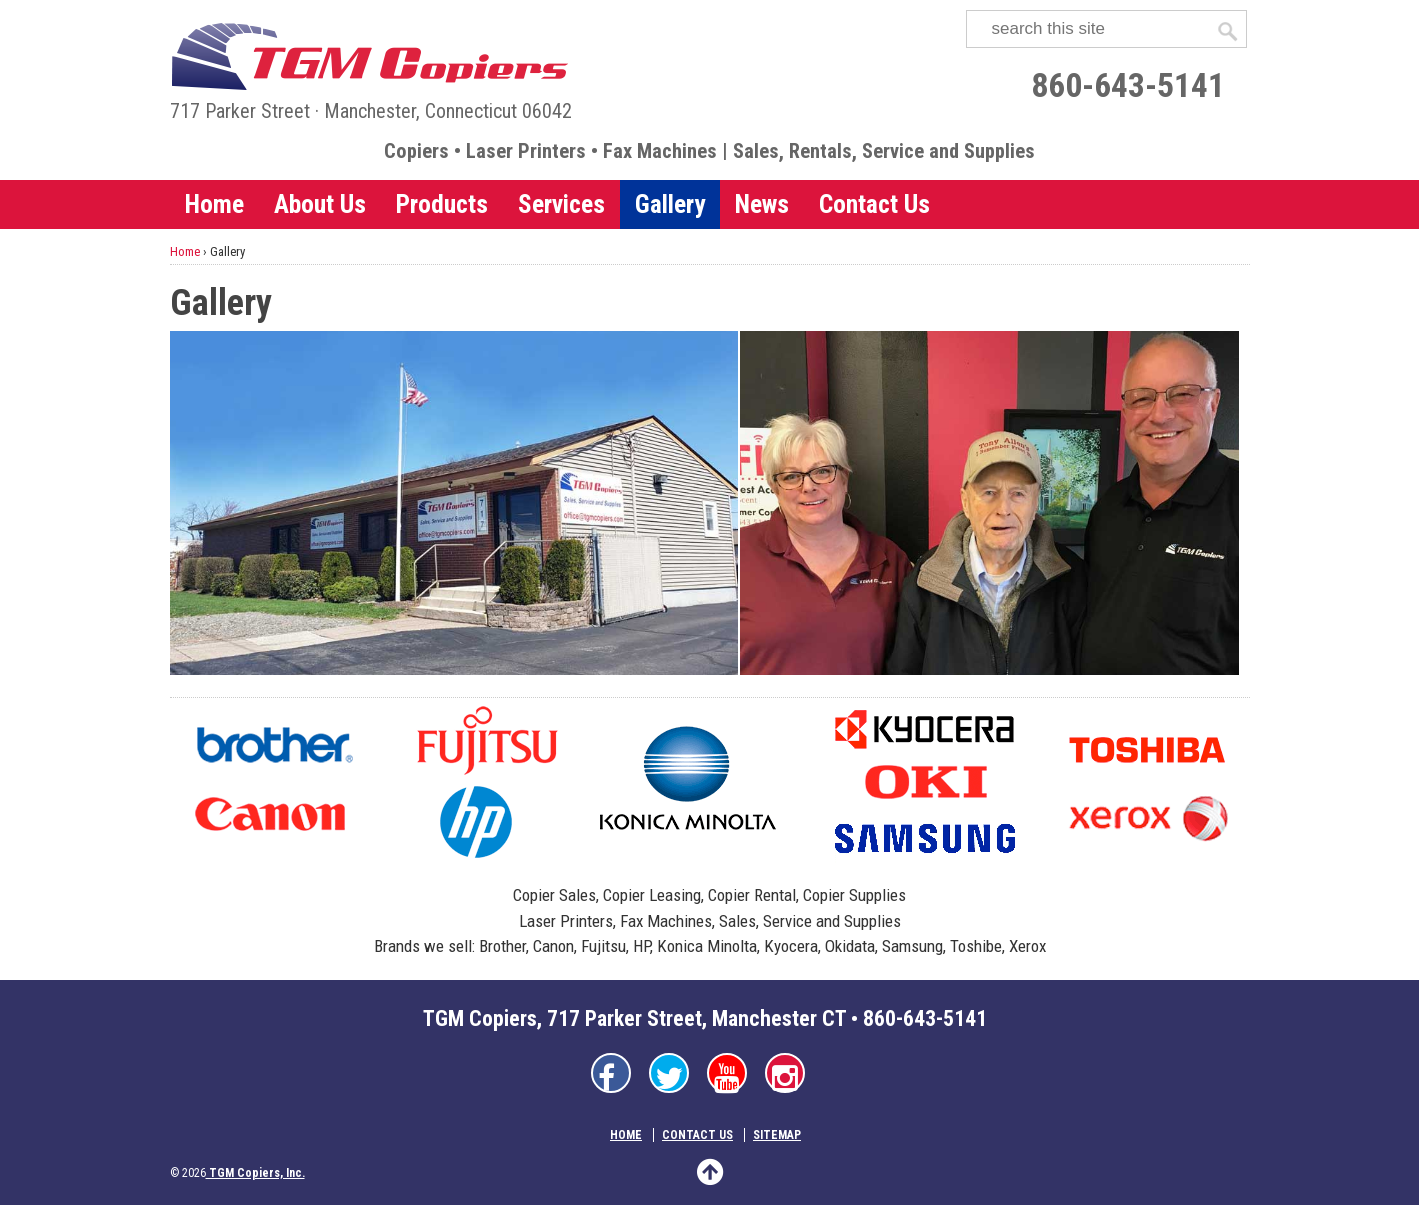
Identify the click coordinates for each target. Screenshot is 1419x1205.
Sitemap (777, 1135)
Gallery (670, 204)
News (762, 204)
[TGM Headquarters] (454, 503)
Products (442, 204)
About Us (320, 204)
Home (214, 204)
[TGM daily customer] (989, 503)
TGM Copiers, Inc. (255, 1173)
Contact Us (874, 204)
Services (561, 204)
